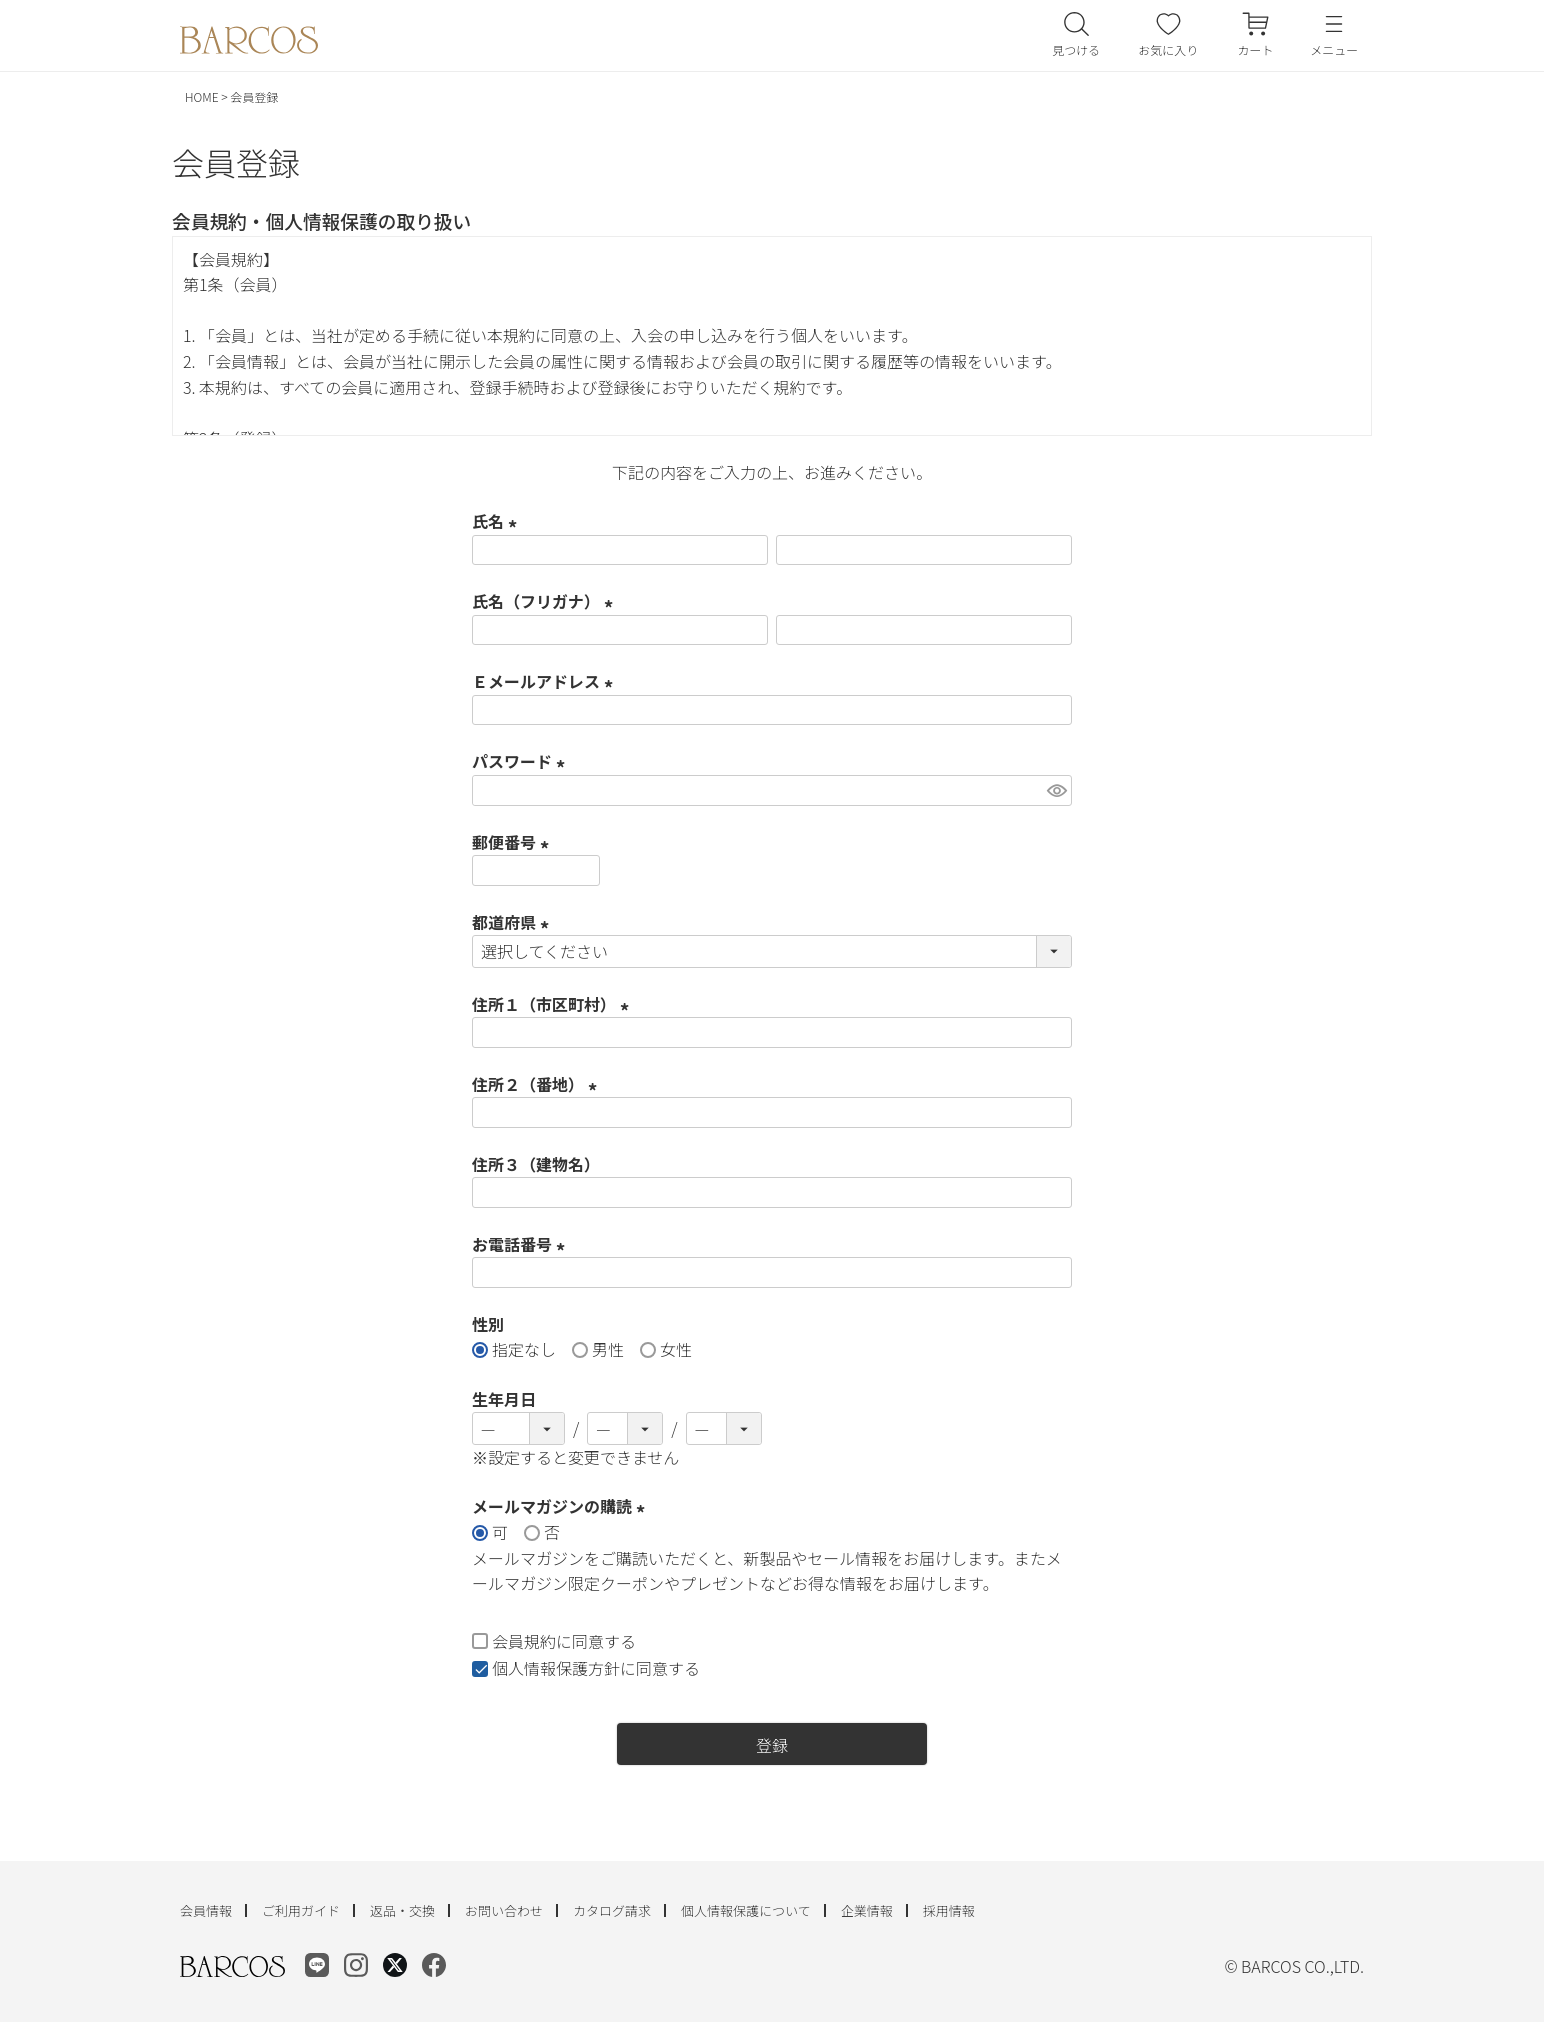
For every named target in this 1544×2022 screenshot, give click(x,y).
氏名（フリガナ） (546, 601)
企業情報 (867, 1910)
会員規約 (524, 1641)
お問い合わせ (504, 1910)
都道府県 (514, 922)
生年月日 (504, 1399)
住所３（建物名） (536, 1164)
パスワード (522, 761)
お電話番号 (522, 1244)
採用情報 (949, 1910)
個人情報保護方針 (556, 1668)
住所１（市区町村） (554, 1004)
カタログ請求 (612, 1910)
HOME (202, 96)
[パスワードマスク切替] (1056, 790)
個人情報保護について (746, 1910)
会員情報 (206, 1910)
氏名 (498, 521)
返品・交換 (402, 1910)
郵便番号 (514, 842)
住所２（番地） (538, 1084)
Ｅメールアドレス (546, 681)
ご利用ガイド (301, 1910)
